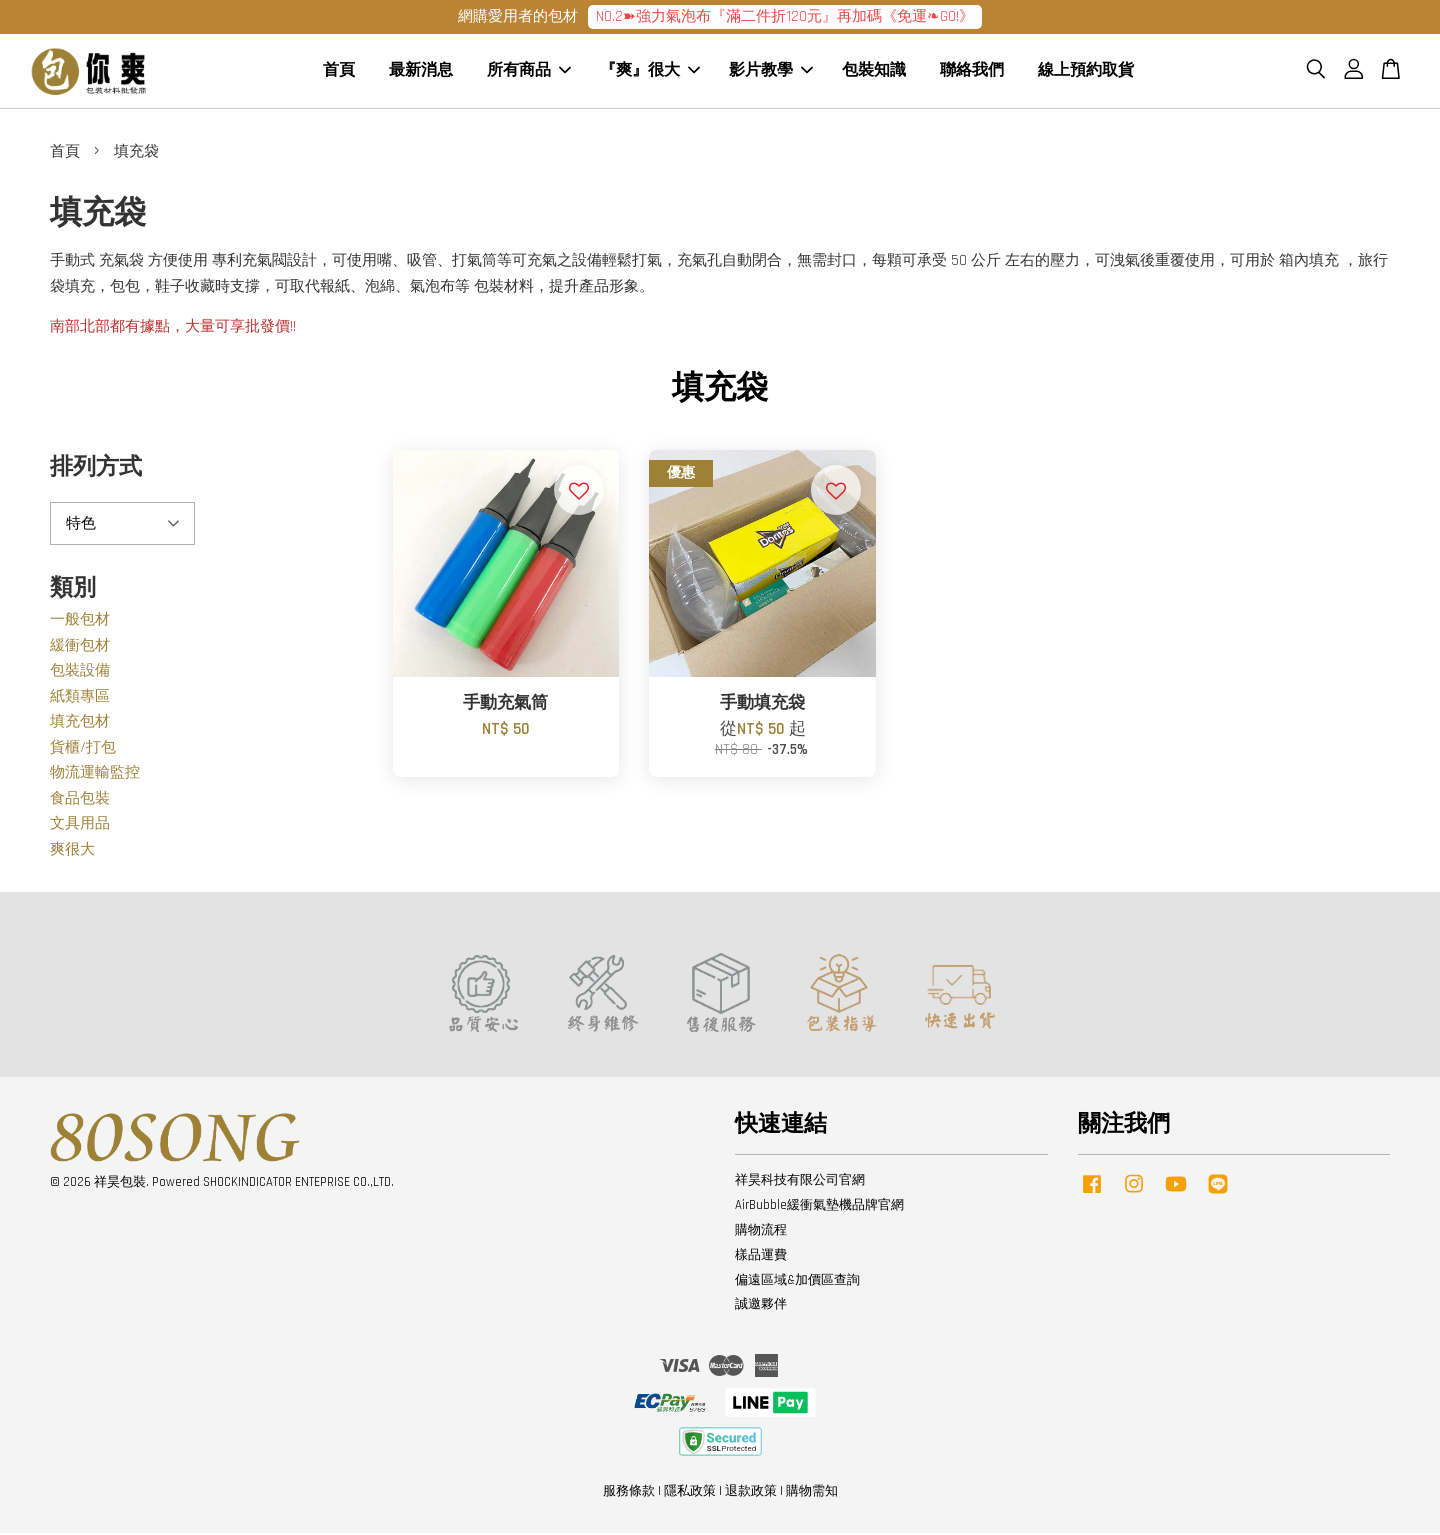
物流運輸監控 (95, 775)
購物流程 (761, 1232)
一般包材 (80, 622)
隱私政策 (690, 1493)
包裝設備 (80, 673)
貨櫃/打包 (83, 749)
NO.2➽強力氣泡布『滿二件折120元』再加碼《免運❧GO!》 (785, 16)
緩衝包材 (80, 647)
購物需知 (812, 1493)
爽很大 (72, 851)
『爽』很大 (650, 72)
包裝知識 (874, 72)
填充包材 (80, 724)
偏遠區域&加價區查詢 (797, 1282)
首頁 (339, 72)
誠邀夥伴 (761, 1307)
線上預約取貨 (1086, 72)
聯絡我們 (972, 72)
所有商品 (529, 72)
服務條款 (629, 1493)
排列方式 (96, 469)
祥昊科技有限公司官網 (800, 1183)
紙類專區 (80, 698)
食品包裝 (80, 800)
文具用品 (80, 826)
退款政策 (751, 1493)
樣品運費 (761, 1257)
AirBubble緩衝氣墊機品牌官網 (819, 1208)
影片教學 (771, 72)
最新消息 (421, 72)
